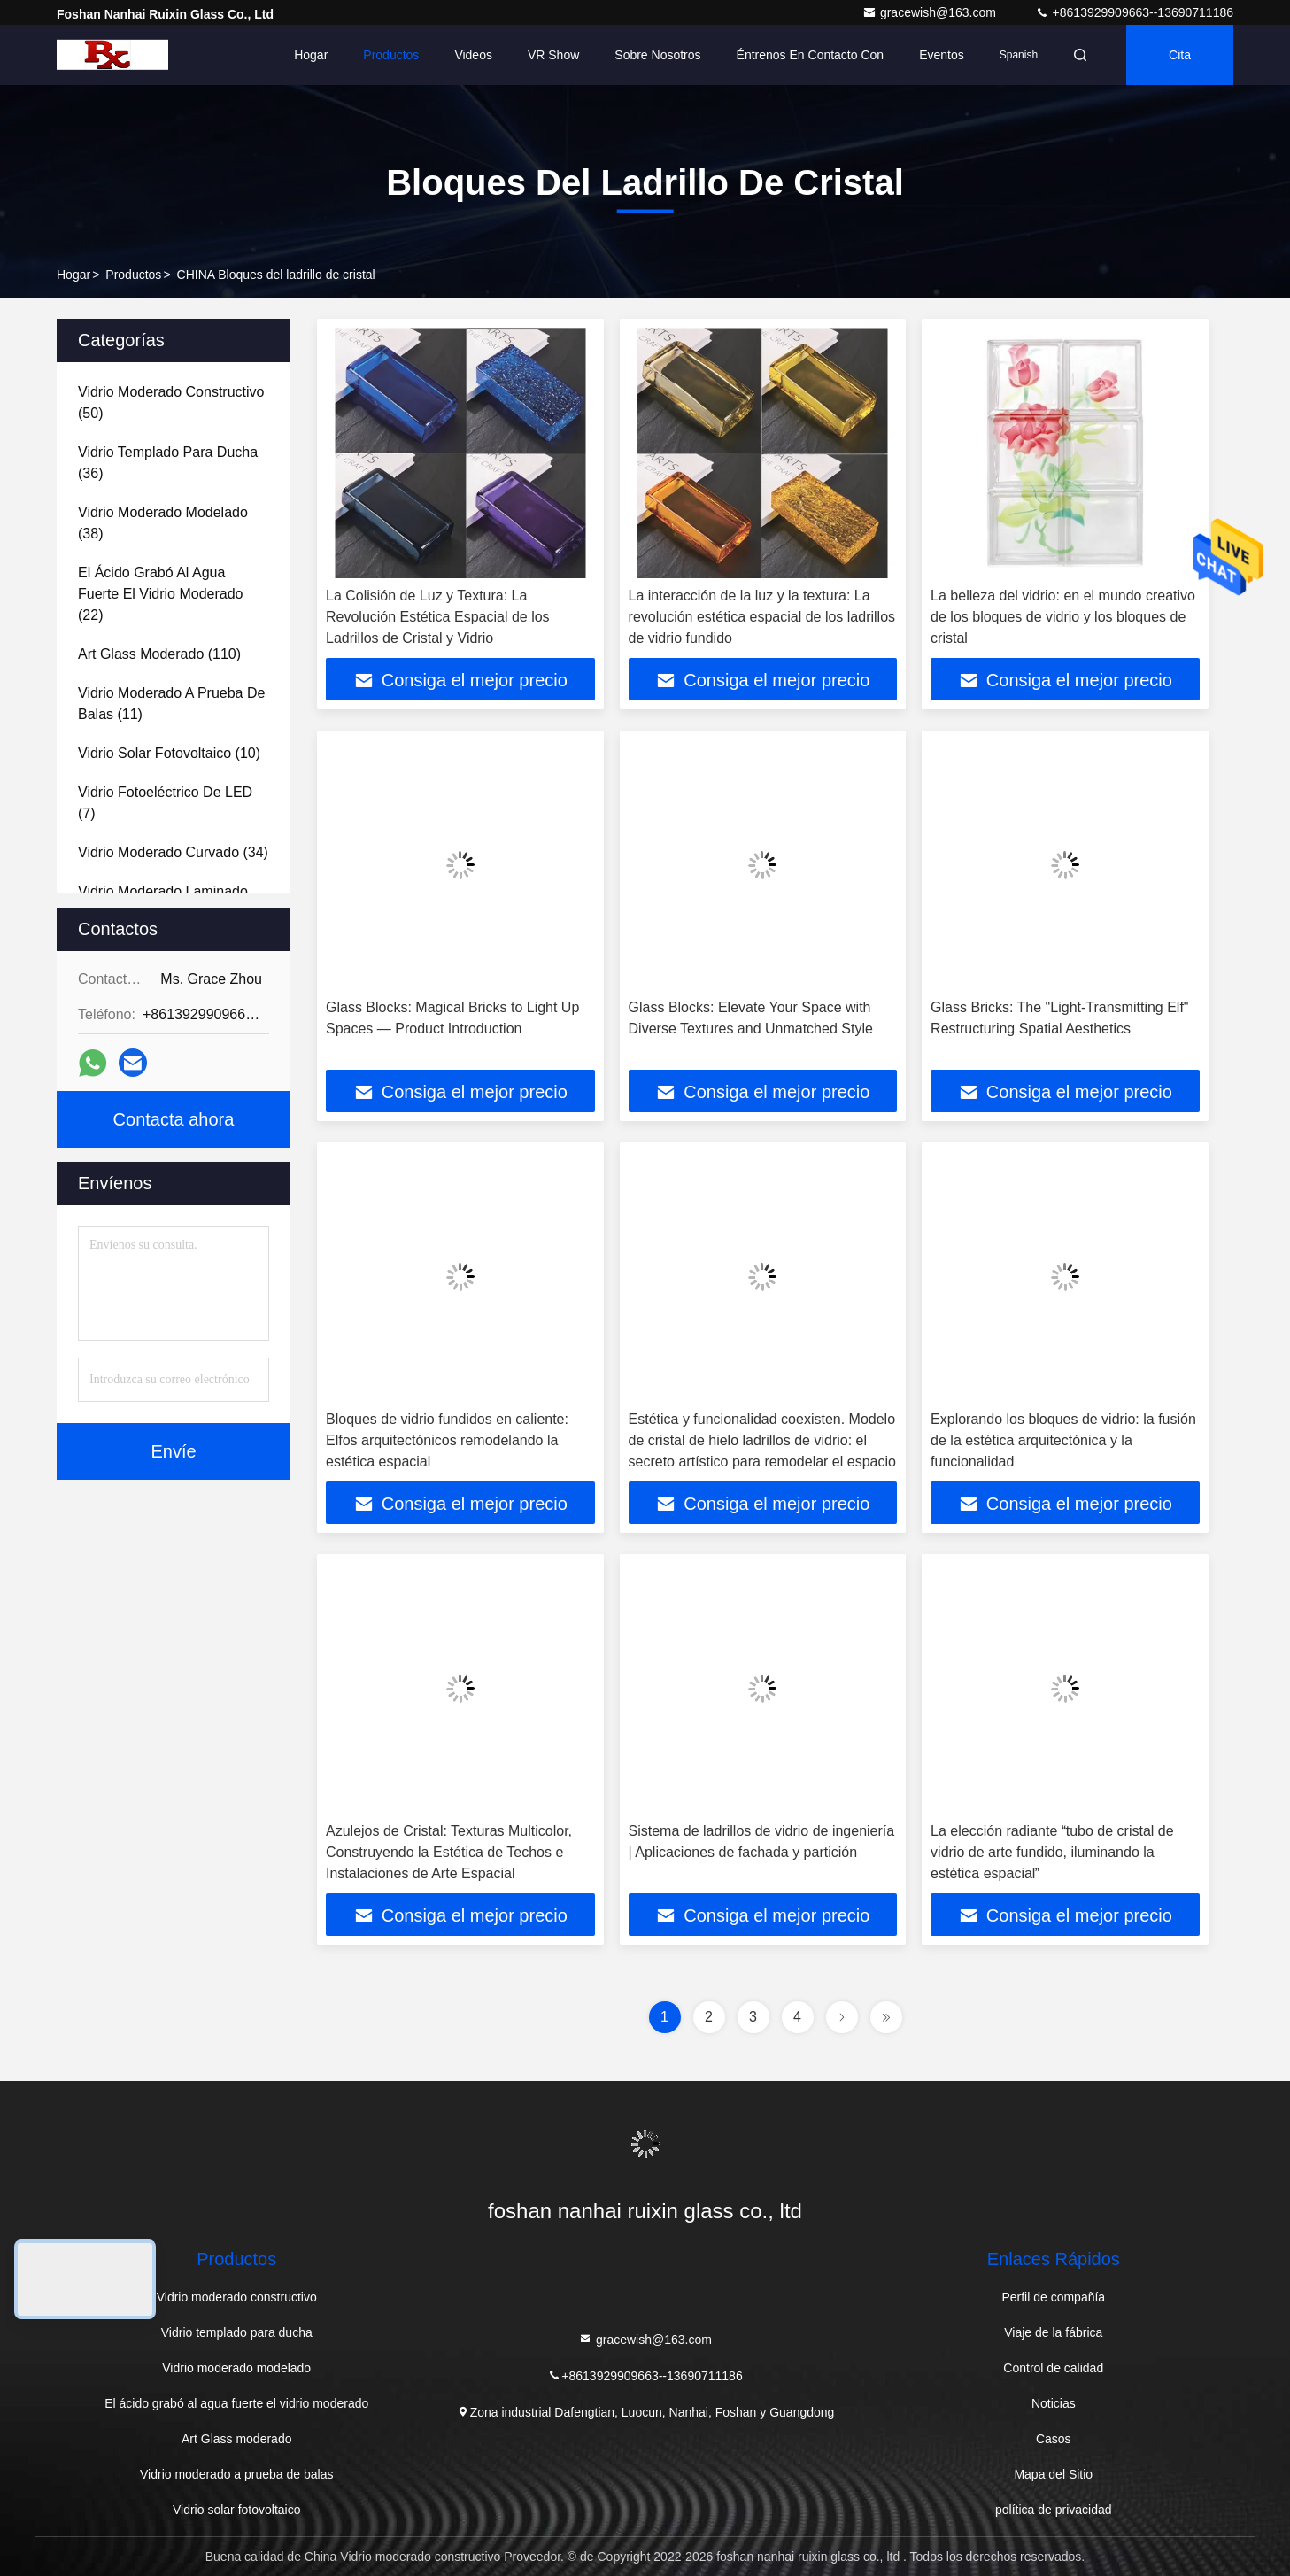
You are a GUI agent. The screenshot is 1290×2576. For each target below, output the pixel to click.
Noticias (1053, 2403)
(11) (171, 703)
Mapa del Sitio (1053, 2474)
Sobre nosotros (657, 55)
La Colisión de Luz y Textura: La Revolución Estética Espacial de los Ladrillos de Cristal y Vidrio (438, 617)
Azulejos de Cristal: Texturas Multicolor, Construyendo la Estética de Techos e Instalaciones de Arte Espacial (449, 1852)
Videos (473, 55)
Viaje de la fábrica (1053, 2332)
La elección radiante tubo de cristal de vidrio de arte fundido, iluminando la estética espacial (1052, 1852)
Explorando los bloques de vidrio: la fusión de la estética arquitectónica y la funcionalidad (1063, 1440)
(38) (163, 523)
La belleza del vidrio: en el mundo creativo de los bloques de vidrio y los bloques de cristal (1063, 617)
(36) (168, 463)
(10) (169, 753)
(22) (160, 594)
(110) (159, 653)
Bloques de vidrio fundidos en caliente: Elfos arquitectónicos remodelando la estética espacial (447, 1440)
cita (1180, 55)
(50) (171, 402)
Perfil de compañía (1053, 2297)
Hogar (311, 55)
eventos (941, 55)
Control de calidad (1053, 2368)
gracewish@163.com (931, 12)
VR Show (553, 55)
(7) (165, 803)
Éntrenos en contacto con (810, 55)
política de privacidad (1053, 2510)
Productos (391, 55)
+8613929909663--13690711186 (1134, 12)
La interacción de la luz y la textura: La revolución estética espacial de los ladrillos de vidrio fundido (762, 617)
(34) (173, 852)
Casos (1053, 2439)
